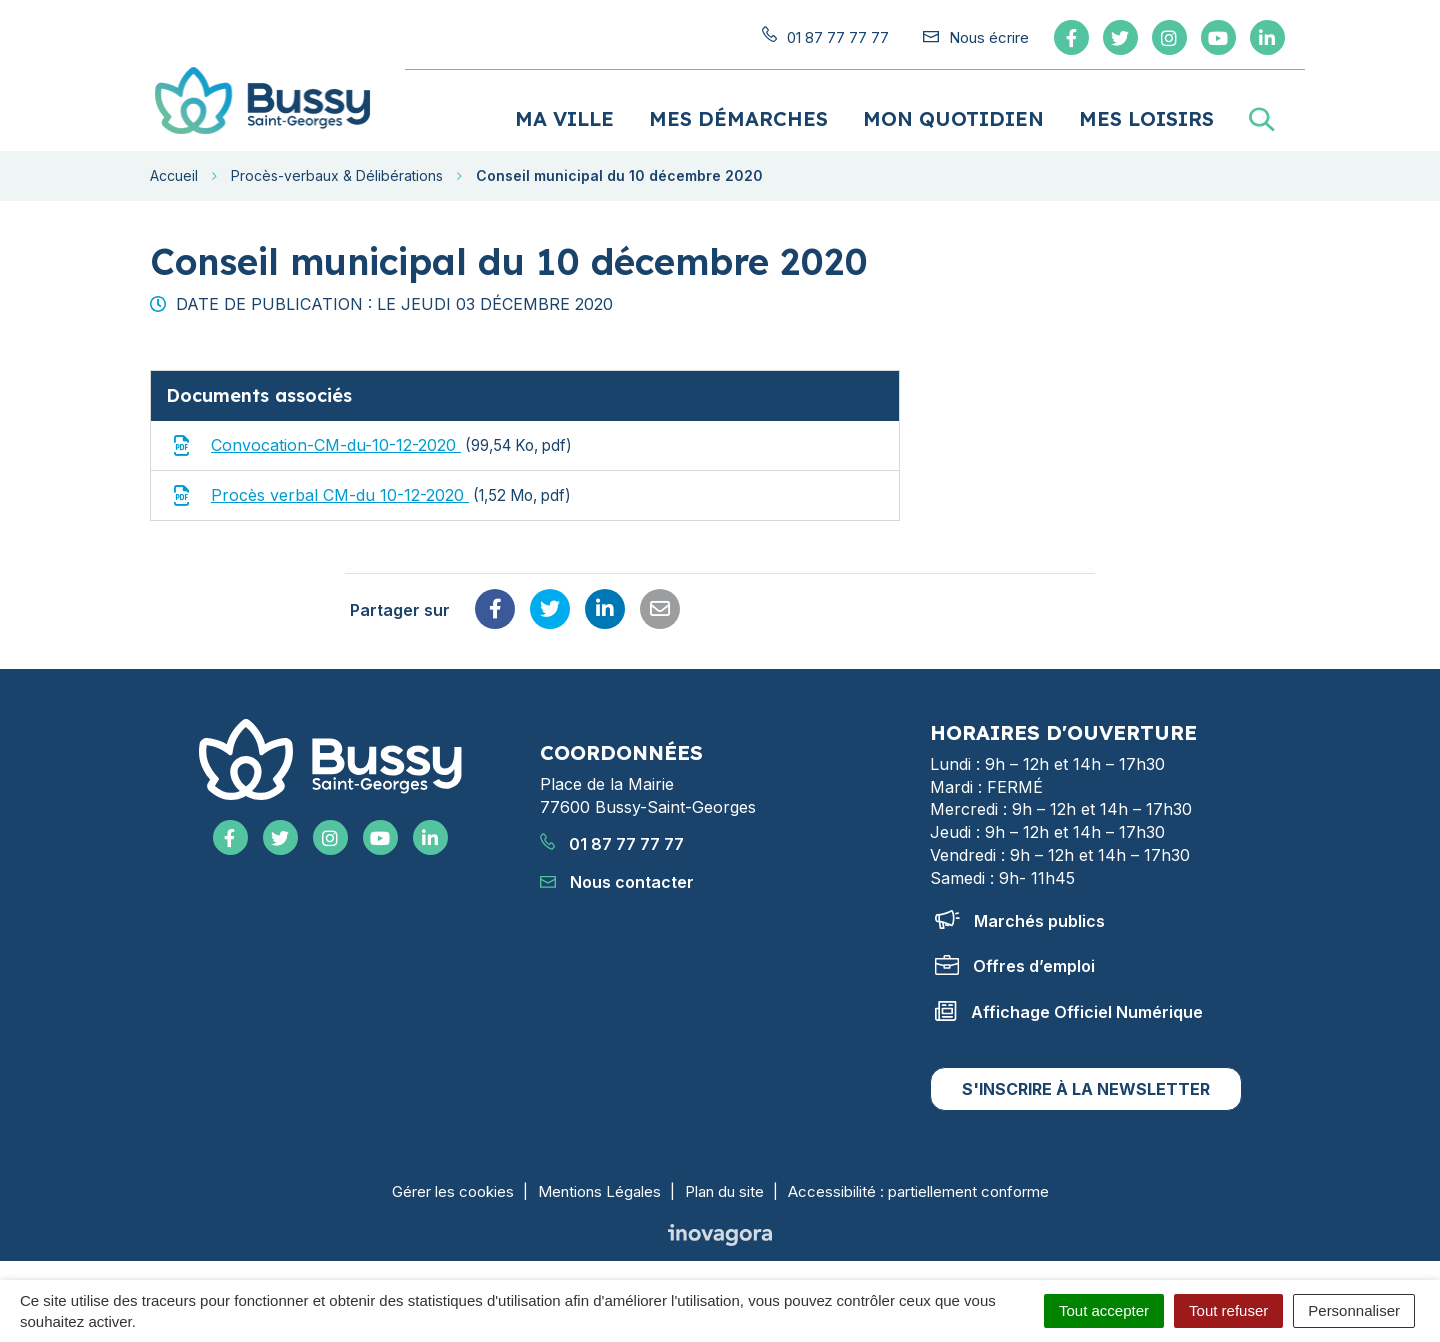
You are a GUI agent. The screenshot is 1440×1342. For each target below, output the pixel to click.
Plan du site (724, 1190)
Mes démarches (738, 117)
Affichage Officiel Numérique (1069, 1011)
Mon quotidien (953, 117)
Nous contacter (617, 882)
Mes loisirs (1146, 117)
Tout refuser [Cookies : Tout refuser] (1228, 1310)
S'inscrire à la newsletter (1086, 1088)
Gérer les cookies (453, 1190)
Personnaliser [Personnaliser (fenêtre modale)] (1354, 1310)
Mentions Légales (599, 1190)
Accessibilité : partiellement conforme (918, 1190)
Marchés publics (1020, 920)
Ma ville (564, 117)
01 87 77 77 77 (612, 844)
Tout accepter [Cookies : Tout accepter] (1104, 1310)
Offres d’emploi (1015, 966)
